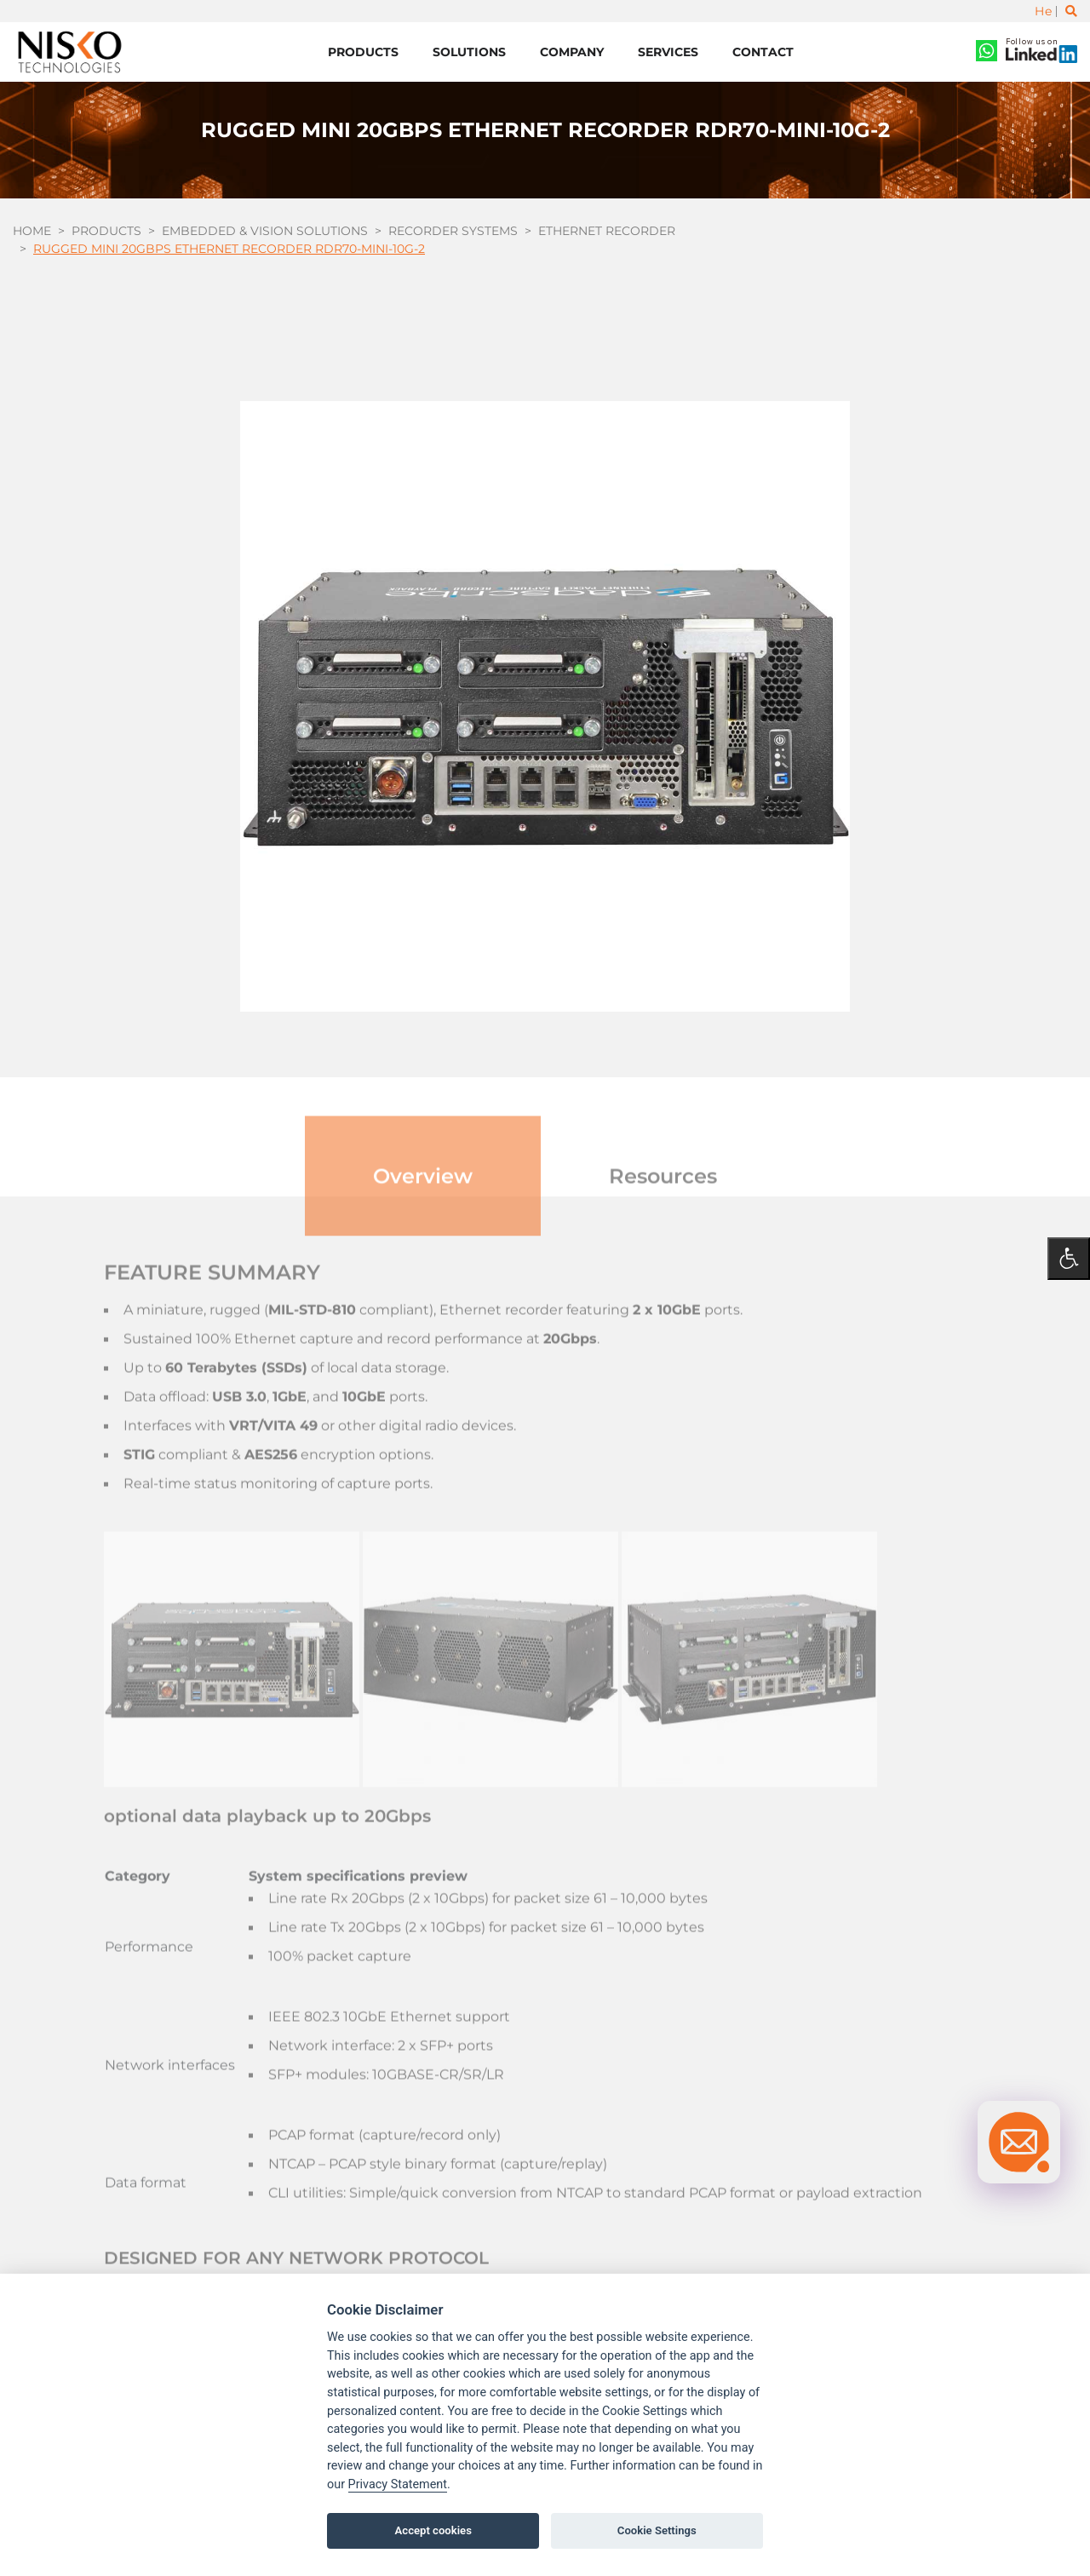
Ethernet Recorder (606, 230)
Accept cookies (433, 2530)
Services (668, 52)
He (1043, 11)
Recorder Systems (453, 230)
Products (363, 52)
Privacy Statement (397, 2484)
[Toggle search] (1071, 11)
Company (572, 52)
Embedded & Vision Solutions (265, 230)
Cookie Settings (657, 2530)
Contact (763, 52)
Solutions (469, 52)
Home (32, 230)
